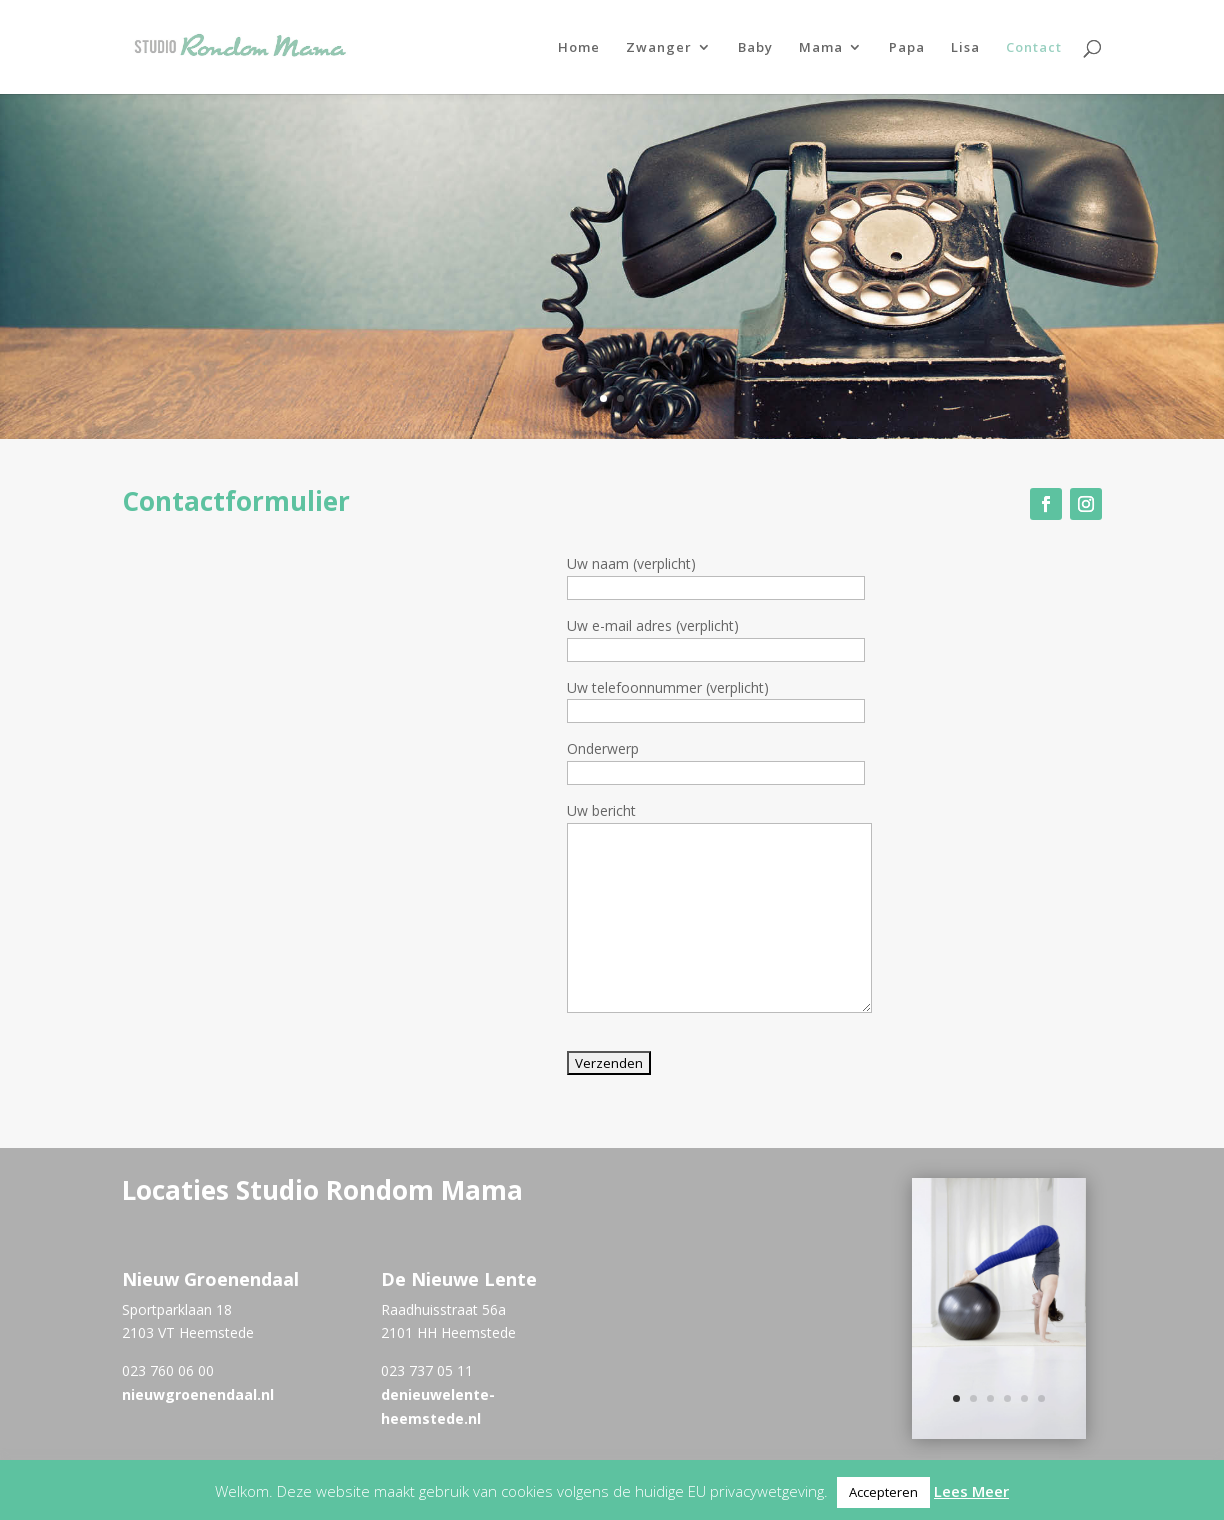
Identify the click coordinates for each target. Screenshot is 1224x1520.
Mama (821, 48)
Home (579, 48)
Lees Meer (971, 1491)
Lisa (965, 48)
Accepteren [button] (883, 1492)
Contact (1034, 48)
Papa (907, 48)
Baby (755, 48)
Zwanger (659, 48)
